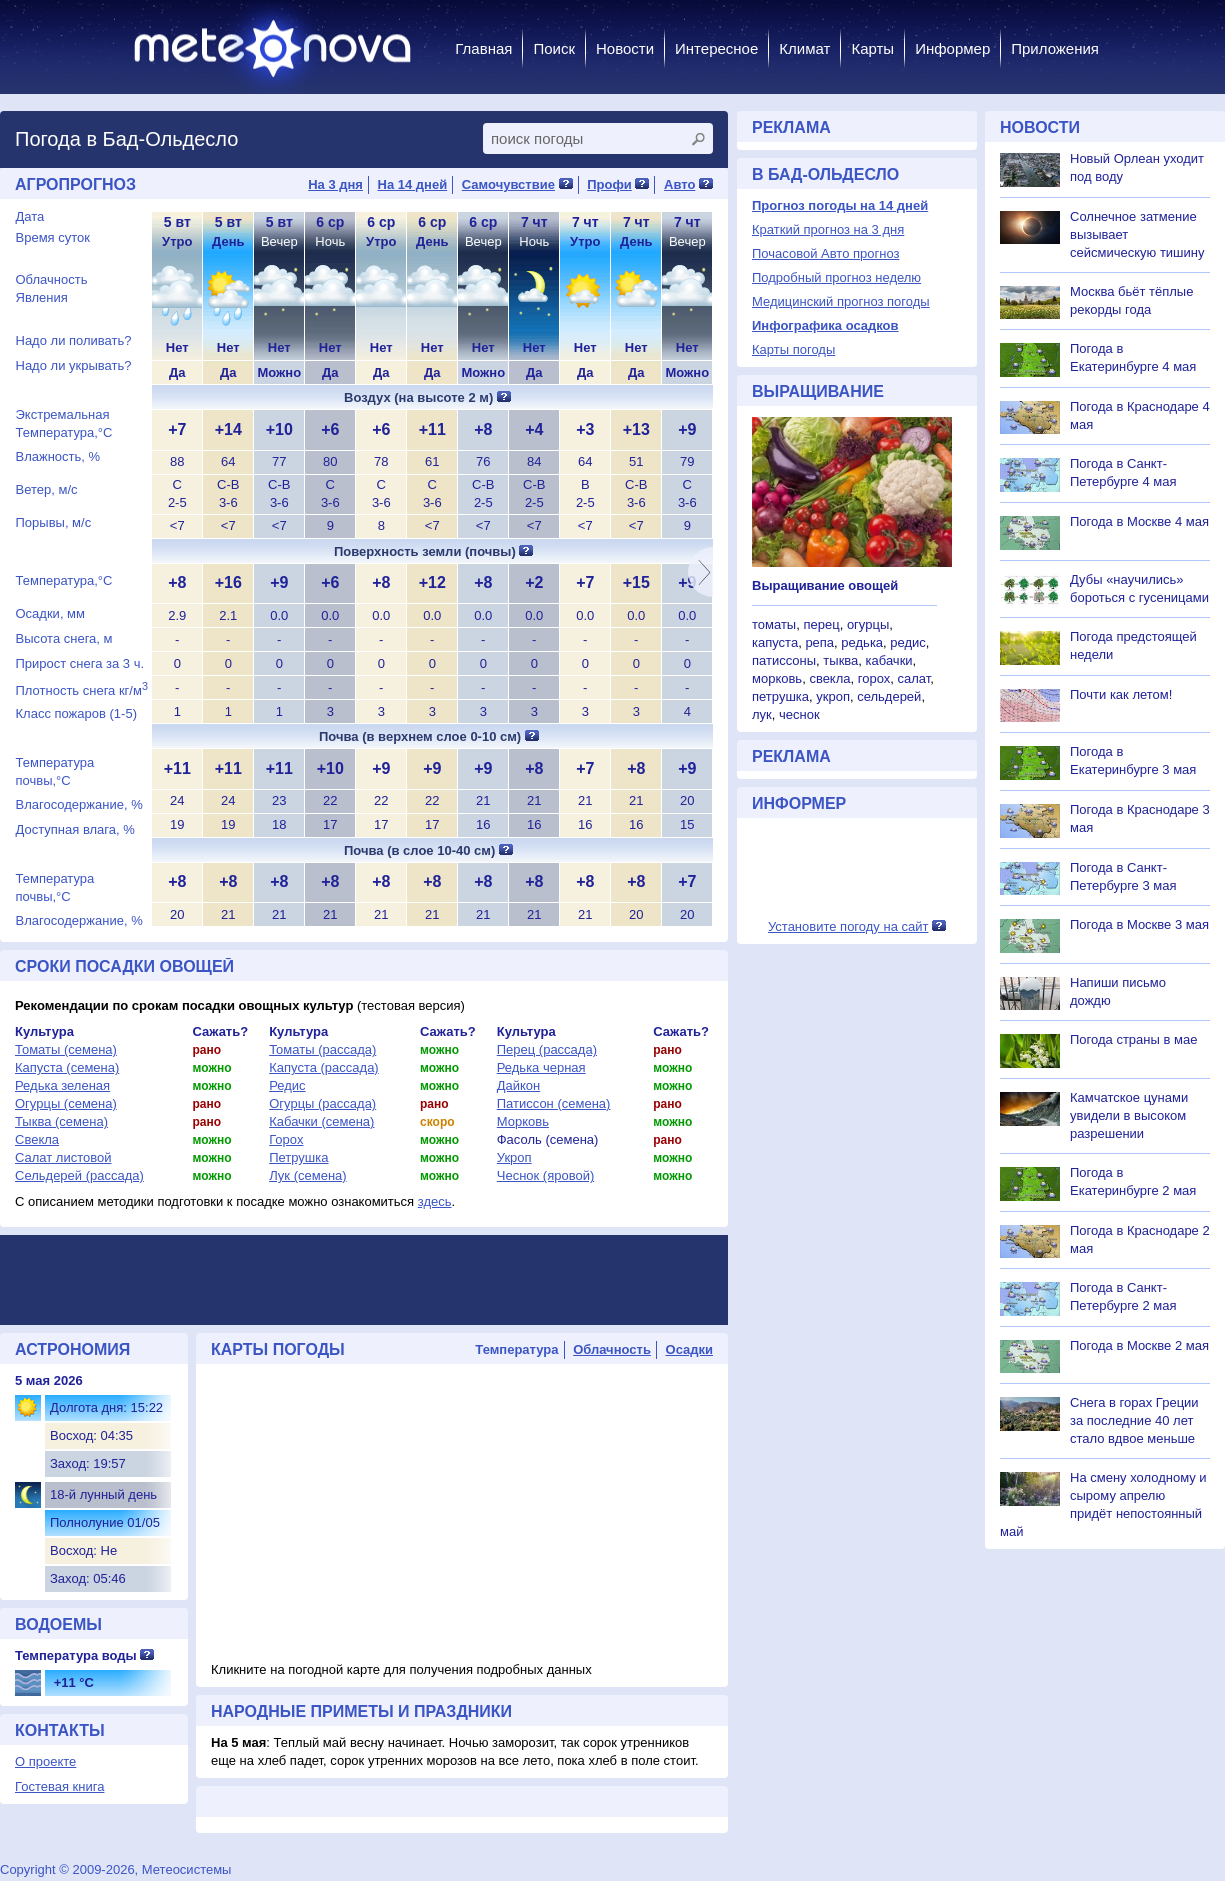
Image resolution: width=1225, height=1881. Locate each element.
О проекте (45, 1761)
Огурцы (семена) (66, 1103)
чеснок (799, 714)
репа (819, 642)
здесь (435, 1201)
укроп (833, 696)
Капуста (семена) (67, 1067)
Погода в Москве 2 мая (1139, 1345)
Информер (952, 48)
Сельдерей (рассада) (79, 1175)
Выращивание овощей (825, 585)
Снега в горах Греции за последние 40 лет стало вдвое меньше (1134, 1420)
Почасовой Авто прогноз (825, 253)
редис (908, 642)
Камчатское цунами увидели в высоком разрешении (1129, 1115)
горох (874, 678)
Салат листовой (63, 1157)
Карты (872, 48)
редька (862, 642)
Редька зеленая (62, 1085)
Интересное (716, 48)
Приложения (1055, 48)
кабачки (889, 660)
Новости (625, 48)
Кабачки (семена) (321, 1121)
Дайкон (519, 1085)
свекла (829, 678)
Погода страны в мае (1133, 1039)
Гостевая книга (59, 1786)
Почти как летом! (1121, 694)
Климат (804, 48)
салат (913, 678)
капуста (775, 642)
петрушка (780, 696)
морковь (777, 678)
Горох (286, 1139)
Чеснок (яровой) (546, 1175)
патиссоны (784, 660)
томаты (774, 624)
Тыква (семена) (61, 1121)
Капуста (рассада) (324, 1067)
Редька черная (541, 1067)
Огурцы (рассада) (322, 1103)
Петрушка (298, 1157)
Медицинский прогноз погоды (841, 301)
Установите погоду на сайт (848, 926)
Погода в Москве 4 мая (1139, 521)
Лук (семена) (307, 1175)
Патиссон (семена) (554, 1103)
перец (821, 624)
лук (762, 714)
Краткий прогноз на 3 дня (828, 229)
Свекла (37, 1139)
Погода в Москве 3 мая (1139, 924)
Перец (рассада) (547, 1049)
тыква (840, 660)
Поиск (554, 48)
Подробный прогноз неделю (836, 277)
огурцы (868, 624)
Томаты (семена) (66, 1049)
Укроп (514, 1157)
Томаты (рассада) (322, 1049)
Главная (483, 48)
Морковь (523, 1121)
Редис (287, 1085)
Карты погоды (793, 349)
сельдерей (889, 696)
